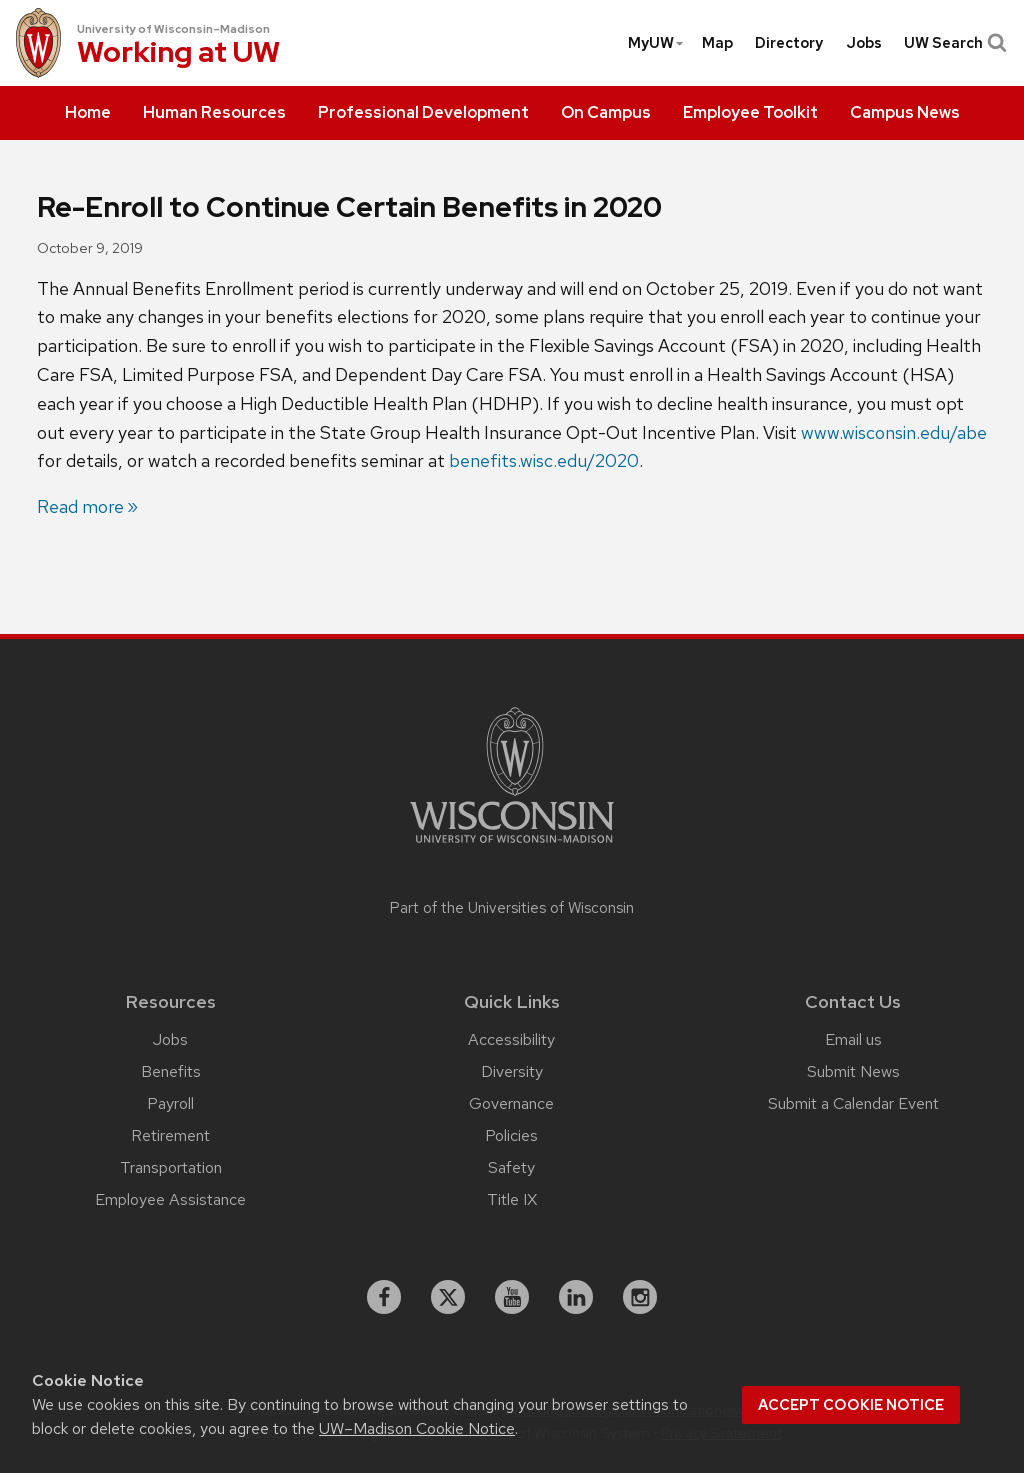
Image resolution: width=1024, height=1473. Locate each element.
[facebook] (384, 1297)
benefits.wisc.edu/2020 (544, 460)
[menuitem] (88, 113)
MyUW (656, 43)
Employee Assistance (170, 1199)
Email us (853, 1039)
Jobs (864, 43)
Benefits (171, 1071)
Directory (789, 43)
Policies (511, 1135)
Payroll (170, 1103)
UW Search (953, 43)
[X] (448, 1297)
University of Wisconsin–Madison (173, 29)
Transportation (171, 1167)
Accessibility (511, 1039)
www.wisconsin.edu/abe (894, 432)
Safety (511, 1167)
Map (717, 43)
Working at (178, 54)
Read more (80, 506)
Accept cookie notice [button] (851, 1405)
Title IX (512, 1199)
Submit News (853, 1071)
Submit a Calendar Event (853, 1103)
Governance (511, 1103)
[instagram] (640, 1297)
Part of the (512, 908)
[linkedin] (576, 1297)
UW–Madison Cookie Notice (417, 1428)
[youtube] (512, 1297)
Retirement (170, 1135)
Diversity (512, 1071)
